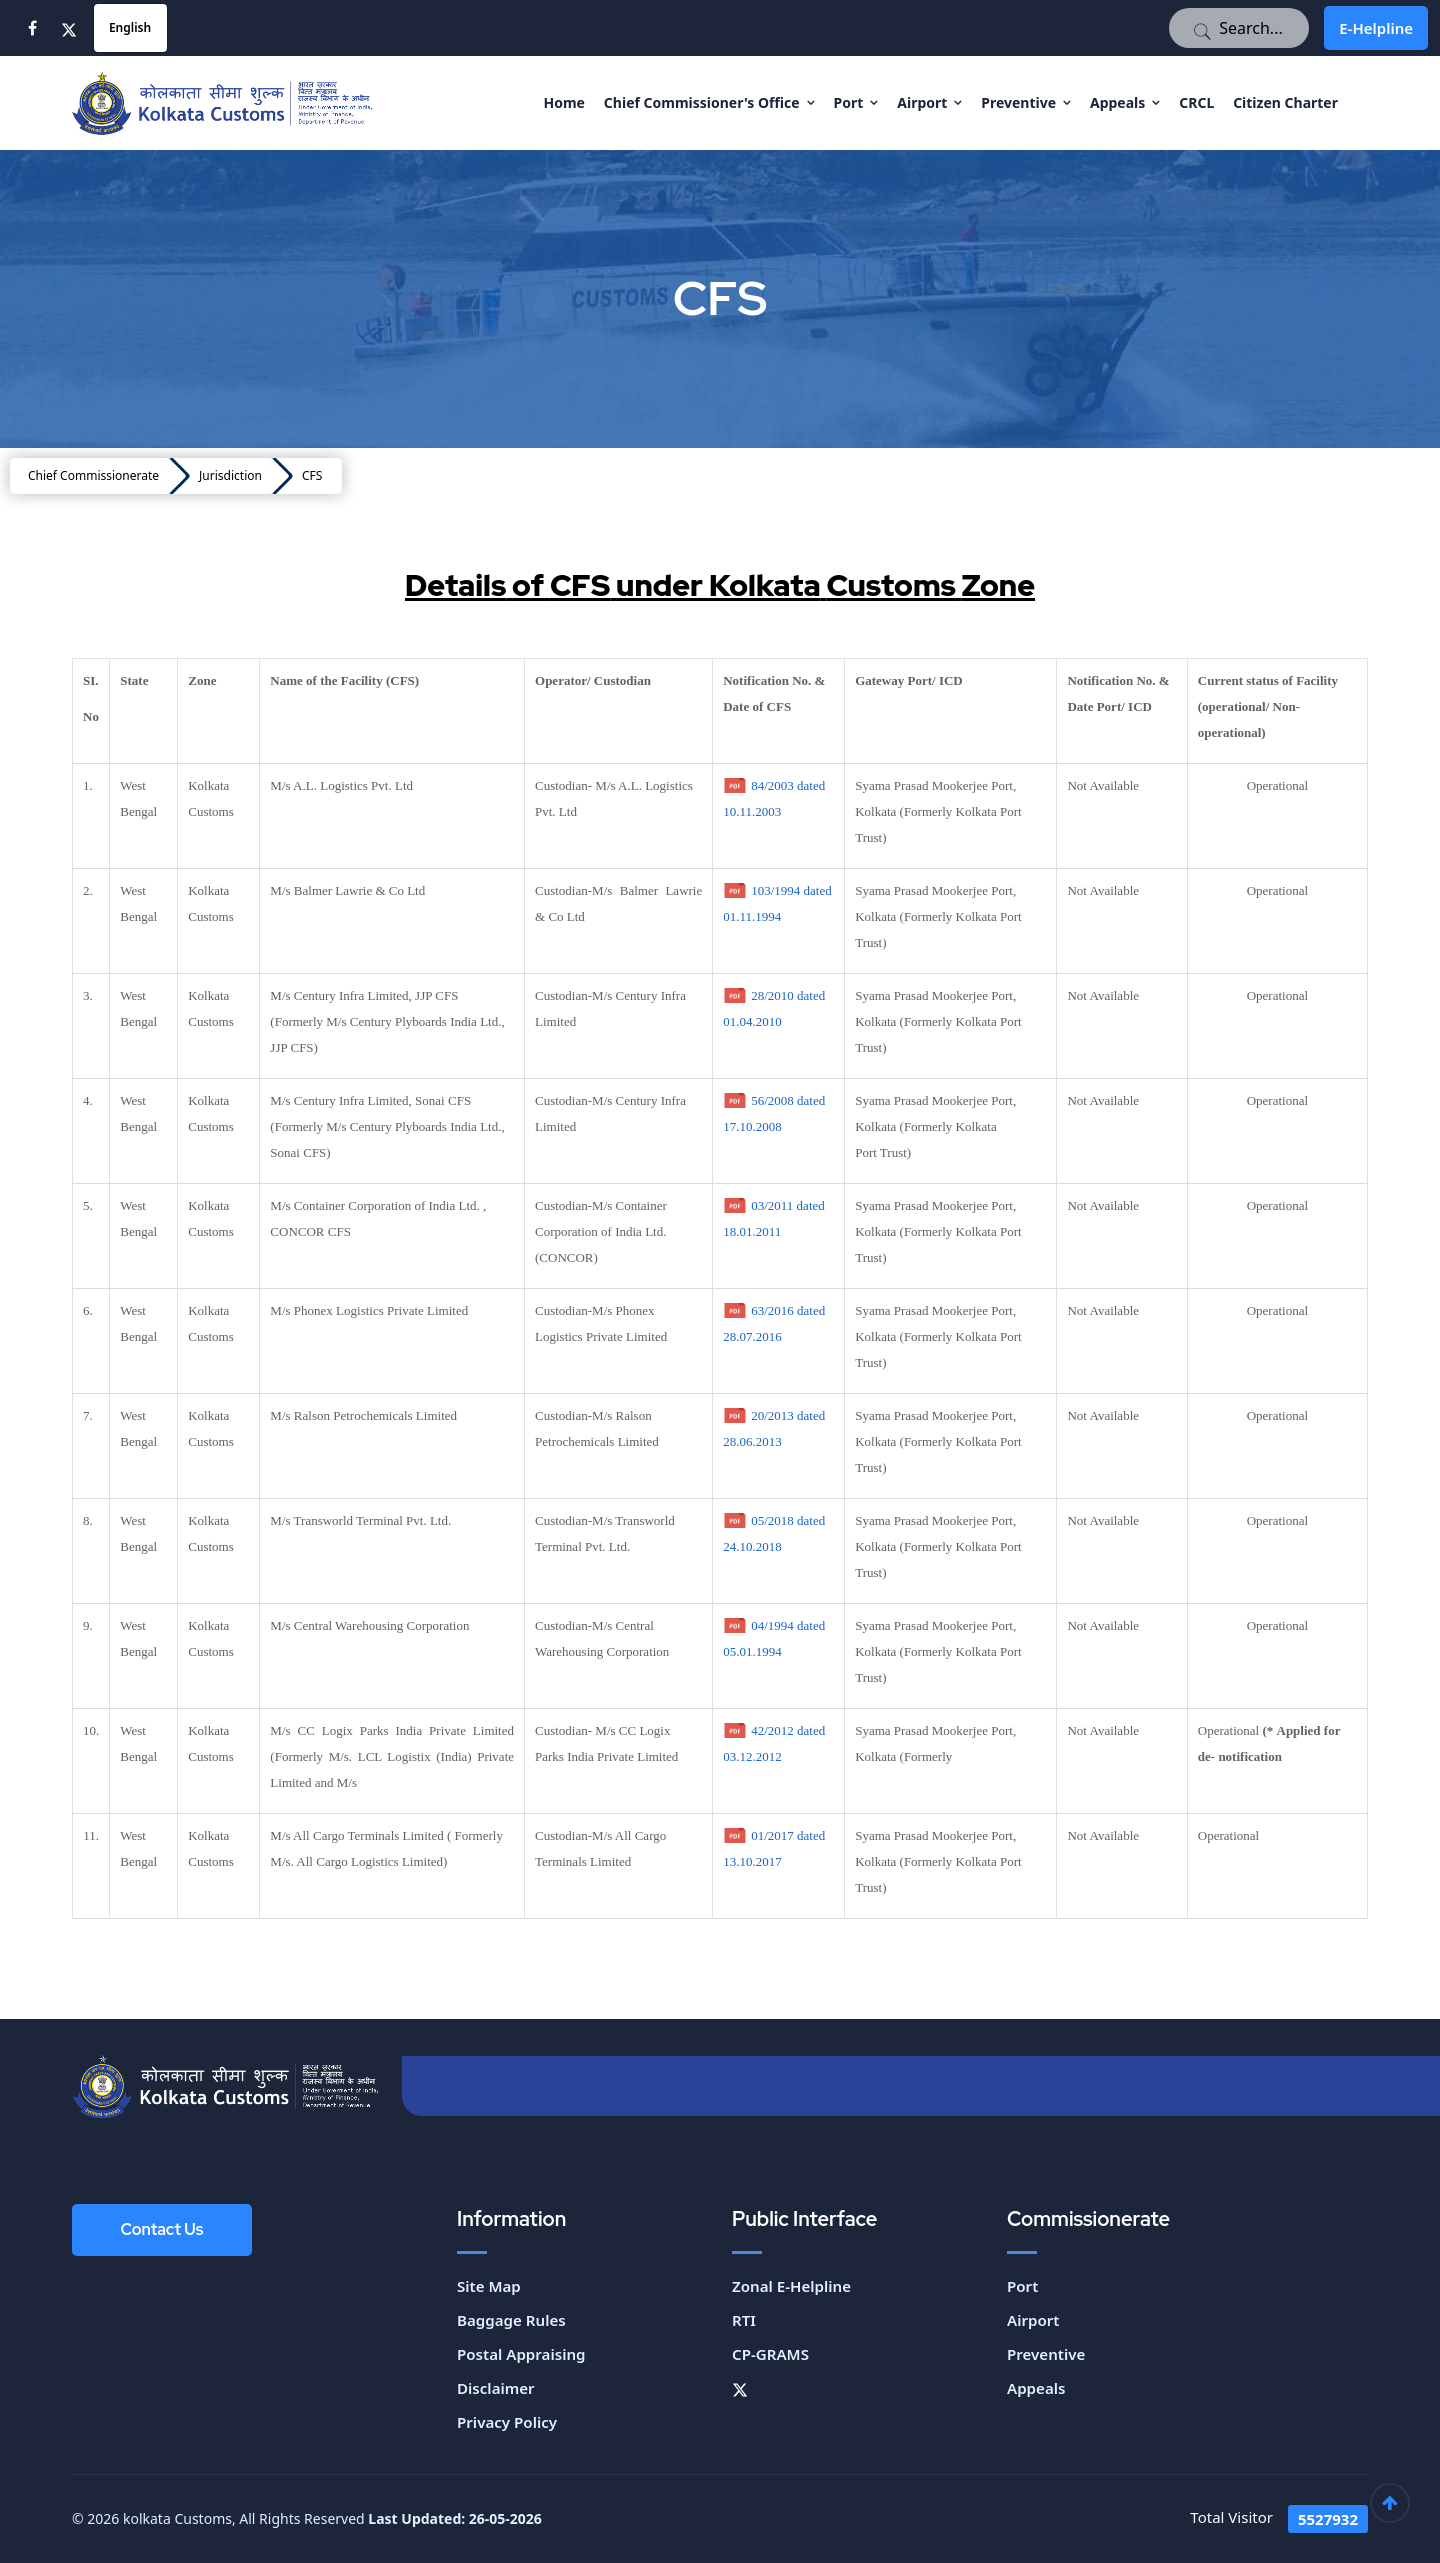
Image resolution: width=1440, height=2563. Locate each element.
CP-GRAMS (770, 2354)
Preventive (1018, 102)
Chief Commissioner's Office (702, 102)
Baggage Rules (511, 2320)
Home (563, 102)
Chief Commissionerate (93, 475)
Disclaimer (495, 2388)
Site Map (488, 2286)
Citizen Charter (1285, 102)
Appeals (1117, 102)
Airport (922, 102)
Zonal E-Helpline (791, 2286)
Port (849, 102)
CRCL (1196, 102)
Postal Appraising (521, 2354)
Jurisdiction (230, 475)
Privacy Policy (506, 2422)
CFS (312, 475)
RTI (744, 2320)
